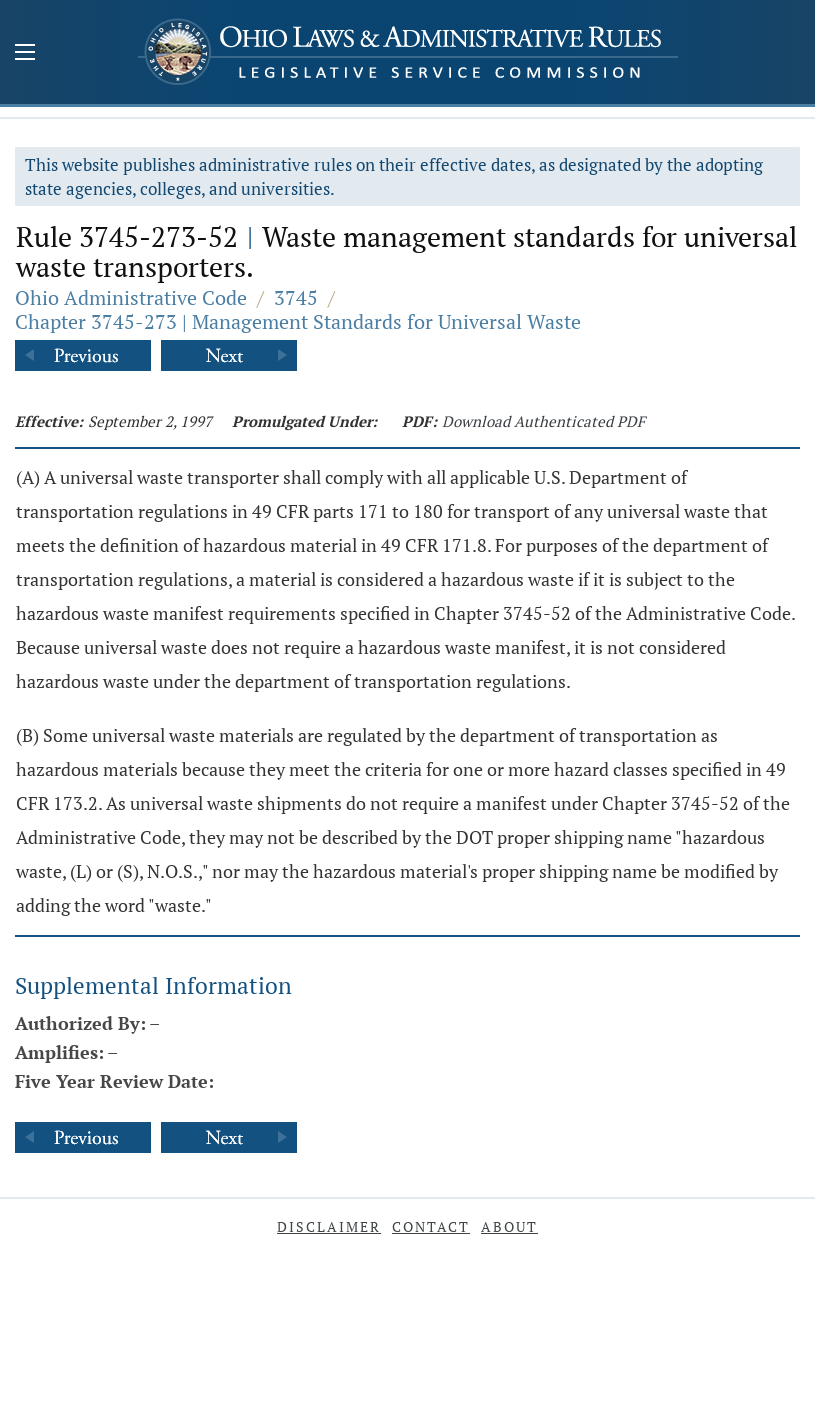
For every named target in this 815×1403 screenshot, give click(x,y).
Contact (431, 1226)
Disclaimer (329, 1226)
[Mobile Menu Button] (25, 54)
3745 (296, 297)
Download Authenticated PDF (543, 421)
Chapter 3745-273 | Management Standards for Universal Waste (298, 321)
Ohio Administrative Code (131, 297)
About (509, 1226)
